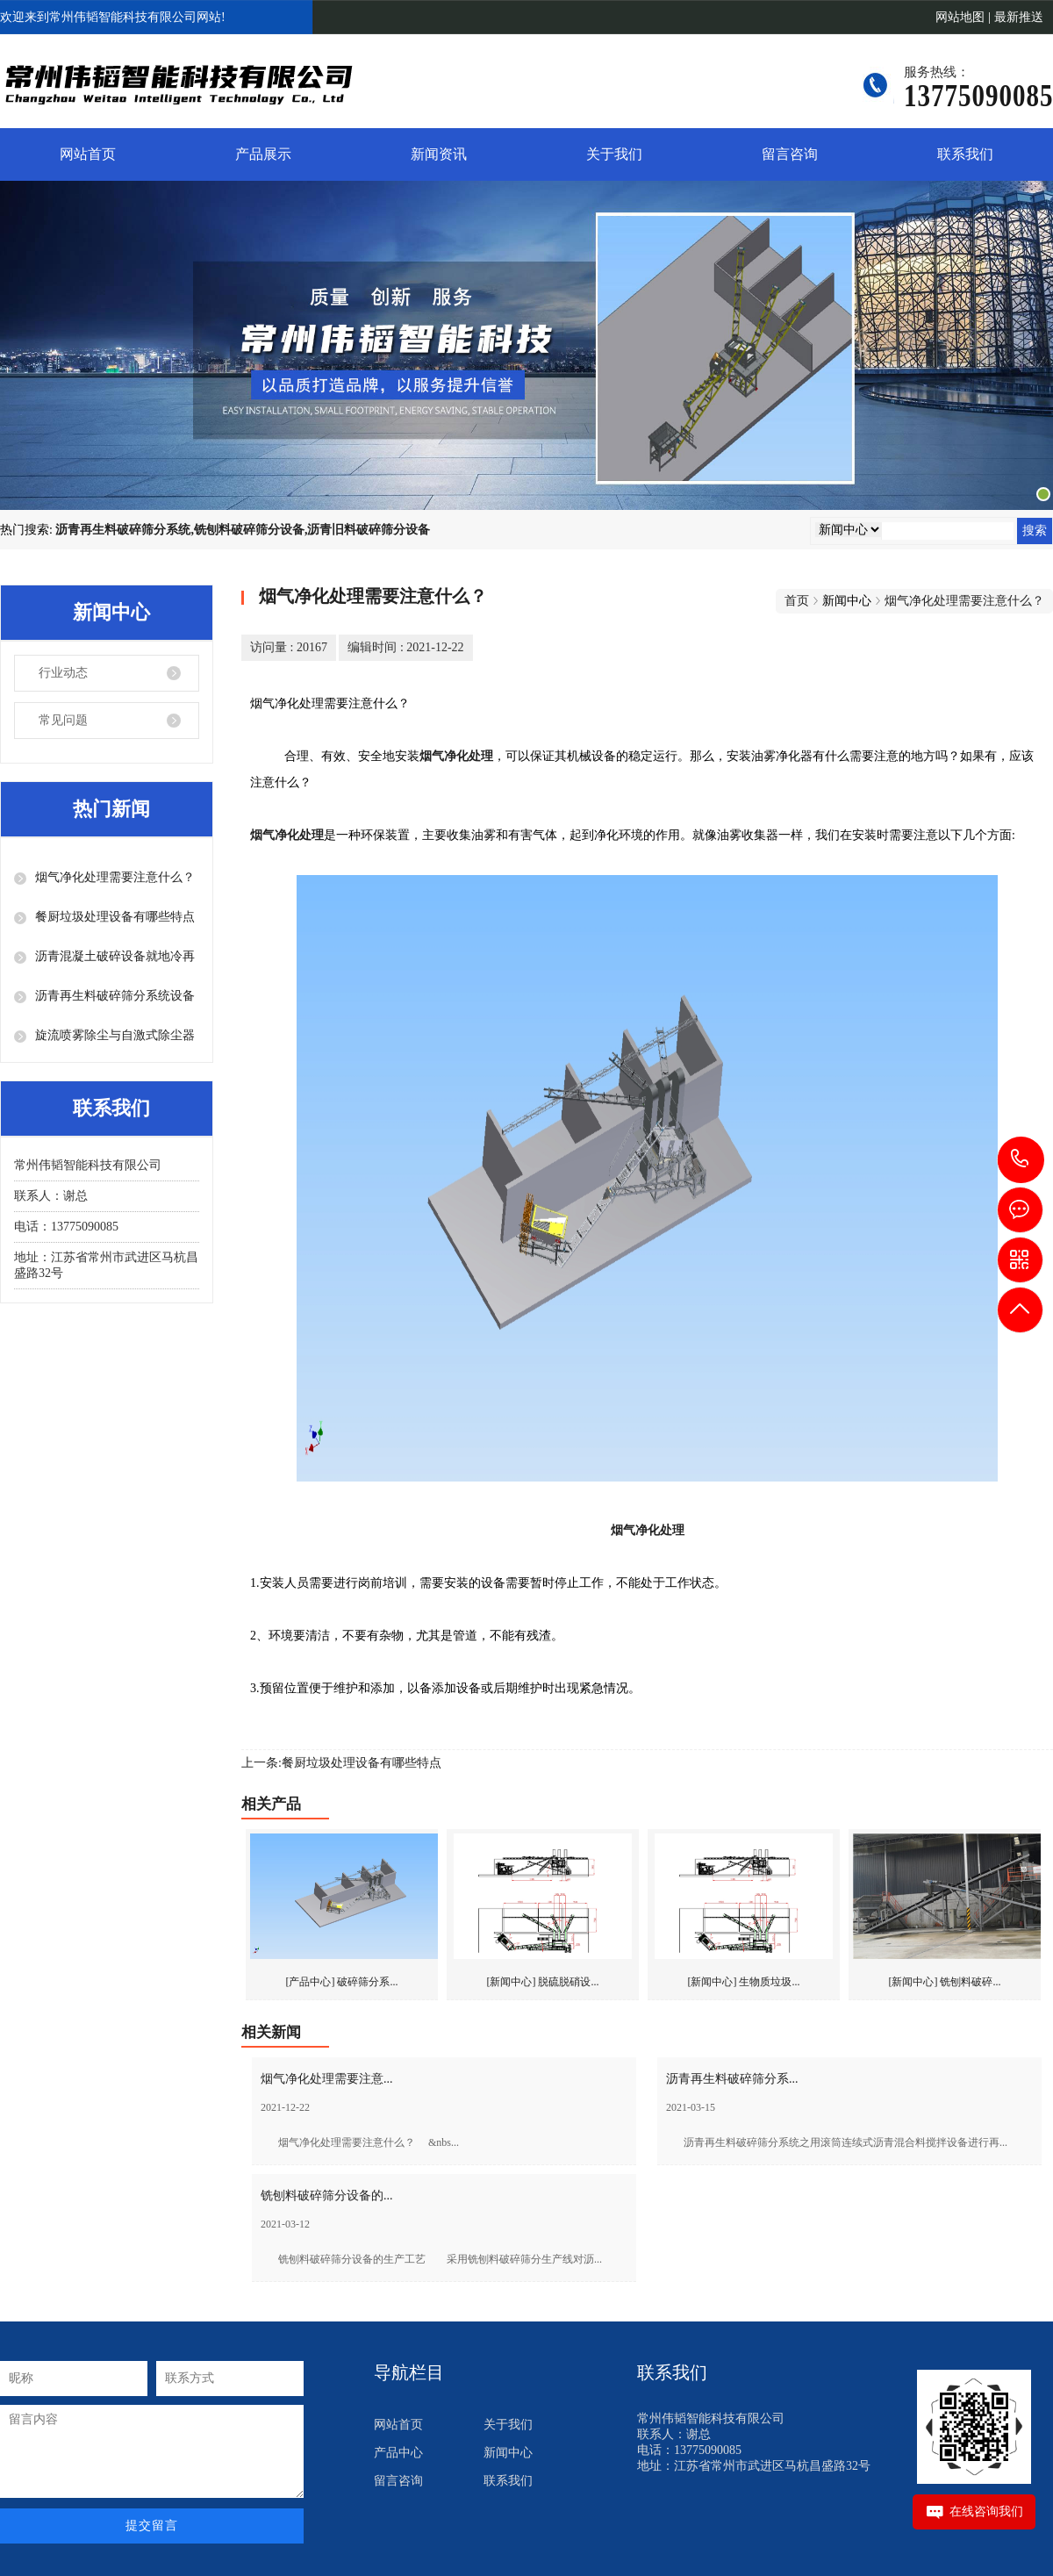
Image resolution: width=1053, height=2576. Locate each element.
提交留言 (151, 2525)
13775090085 (1021, 1159)
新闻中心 (508, 2452)
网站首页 (88, 154)
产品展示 (263, 154)
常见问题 (63, 720)
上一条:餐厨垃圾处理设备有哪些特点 (341, 1762)
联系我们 (965, 154)
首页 (796, 600)
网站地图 (960, 17)
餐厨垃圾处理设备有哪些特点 (115, 916)
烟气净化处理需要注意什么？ (115, 877)
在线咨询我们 (986, 2511)
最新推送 (1018, 17)
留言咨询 (790, 154)
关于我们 (614, 154)
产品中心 (398, 2452)
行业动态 (63, 672)
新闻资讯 (439, 154)
